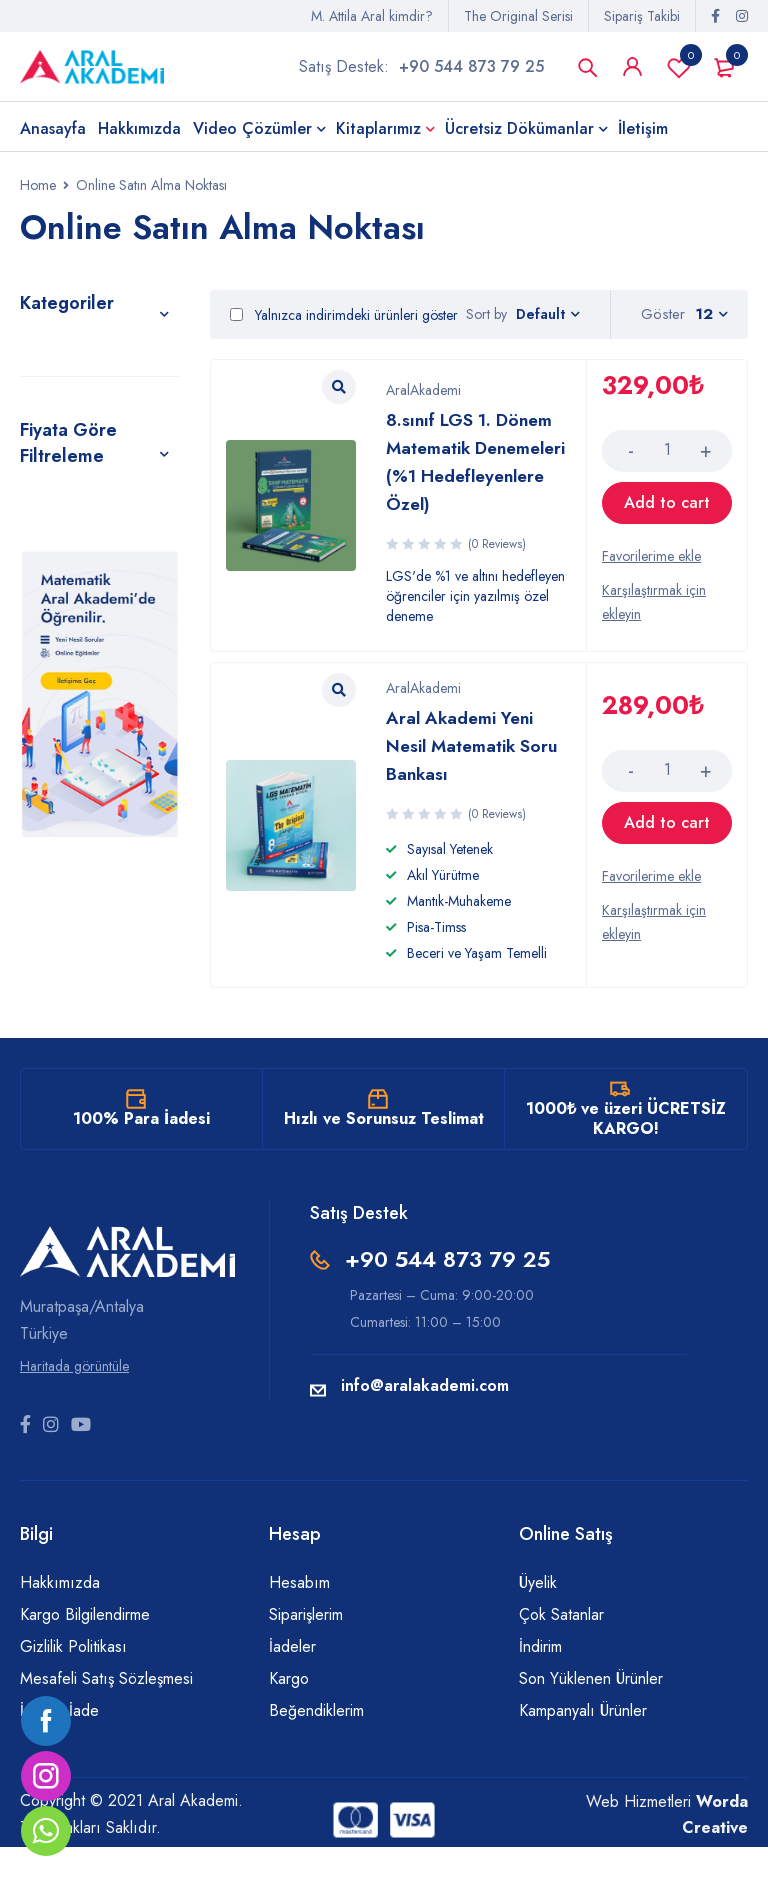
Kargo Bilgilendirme (85, 1644)
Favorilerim (679, 70)
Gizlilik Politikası (73, 1676)
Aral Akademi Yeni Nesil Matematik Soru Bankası (469, 771)
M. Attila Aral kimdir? (372, 16)
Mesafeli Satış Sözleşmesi (106, 1708)
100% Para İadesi (141, 1148)
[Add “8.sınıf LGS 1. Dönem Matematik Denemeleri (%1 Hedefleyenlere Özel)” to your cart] (667, 520)
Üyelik (538, 1612)
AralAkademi (423, 392)
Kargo (289, 1708)
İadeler (292, 1676)
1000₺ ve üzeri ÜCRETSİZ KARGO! (626, 1148)
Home (38, 192)
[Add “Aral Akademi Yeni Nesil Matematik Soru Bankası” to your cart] (667, 849)
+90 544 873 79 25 (471, 69)
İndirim (540, 1676)
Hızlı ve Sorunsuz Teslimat (384, 1148)
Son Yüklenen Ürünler (591, 1708)
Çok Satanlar (561, 1644)
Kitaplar (51, 402)
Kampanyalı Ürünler (583, 1740)
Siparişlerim (306, 1644)
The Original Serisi (518, 16)
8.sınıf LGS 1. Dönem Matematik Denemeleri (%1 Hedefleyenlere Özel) (469, 477)
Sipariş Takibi (642, 16)
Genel (44, 356)
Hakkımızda (60, 1612)
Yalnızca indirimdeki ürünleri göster (344, 322)
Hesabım (299, 1612)
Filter (39, 654)
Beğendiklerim (316, 1740)
